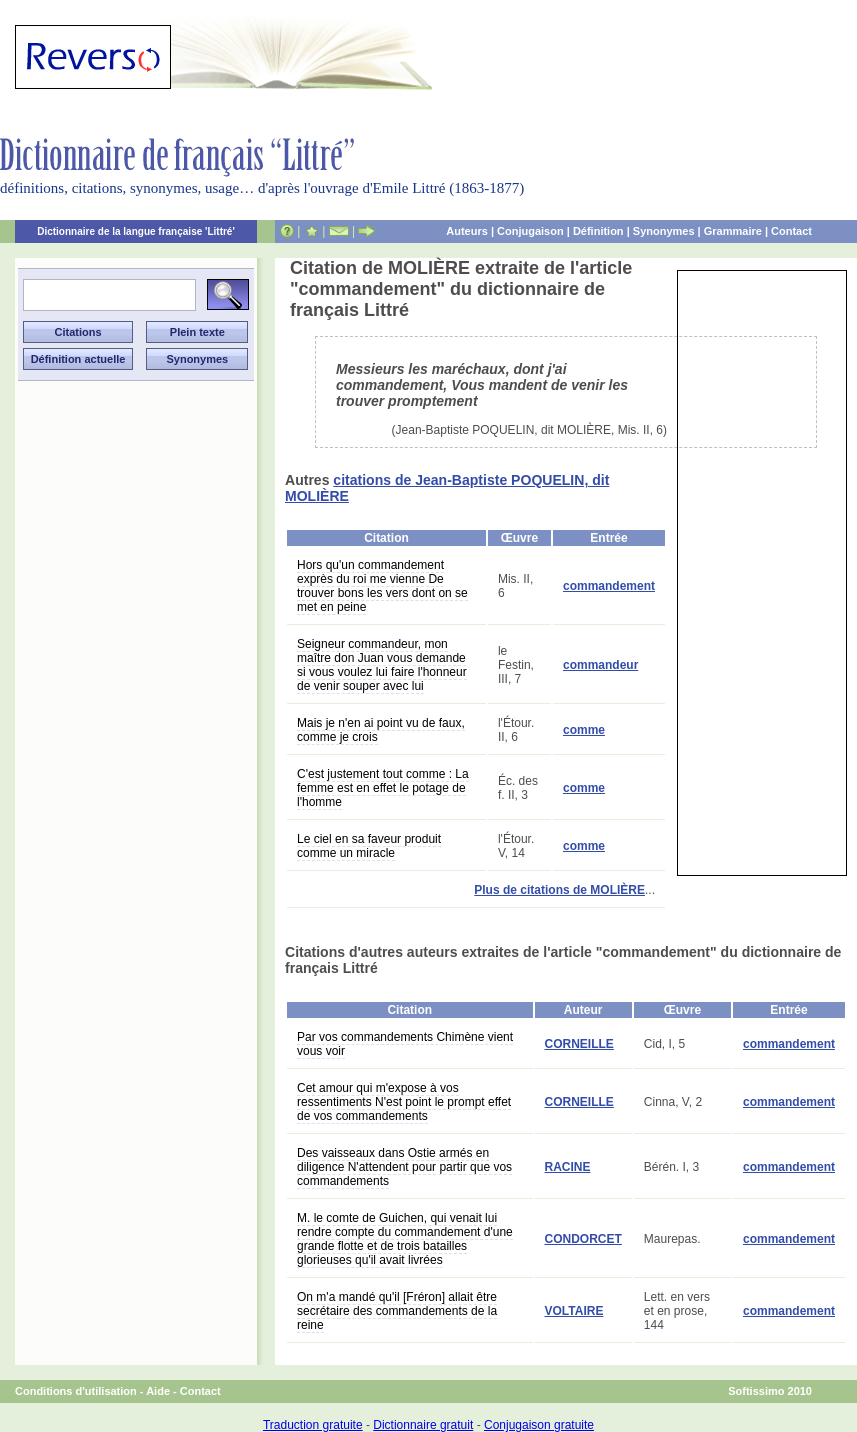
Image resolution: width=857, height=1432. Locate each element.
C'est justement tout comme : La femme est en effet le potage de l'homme (383, 788)
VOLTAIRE (574, 1311)
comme (584, 730)
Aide (158, 1391)
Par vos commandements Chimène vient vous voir (405, 1044)
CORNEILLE (579, 1044)
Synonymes (664, 231)
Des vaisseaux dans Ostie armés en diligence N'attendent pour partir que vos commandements (404, 1167)
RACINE (568, 1167)
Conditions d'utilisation (76, 1391)
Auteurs (467, 231)
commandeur (600, 665)
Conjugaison (530, 231)
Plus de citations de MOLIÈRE (559, 890)
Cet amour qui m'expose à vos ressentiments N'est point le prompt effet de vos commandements (404, 1102)
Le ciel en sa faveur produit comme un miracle (369, 846)
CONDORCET (583, 1239)
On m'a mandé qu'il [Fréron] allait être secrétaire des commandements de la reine (397, 1311)
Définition (598, 231)
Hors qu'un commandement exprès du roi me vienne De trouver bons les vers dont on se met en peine (382, 586)
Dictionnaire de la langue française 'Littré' (136, 231)
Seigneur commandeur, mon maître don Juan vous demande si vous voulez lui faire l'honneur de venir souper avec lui (382, 665)
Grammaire (733, 231)
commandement (609, 586)
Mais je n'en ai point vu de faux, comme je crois (381, 730)
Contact (791, 231)
